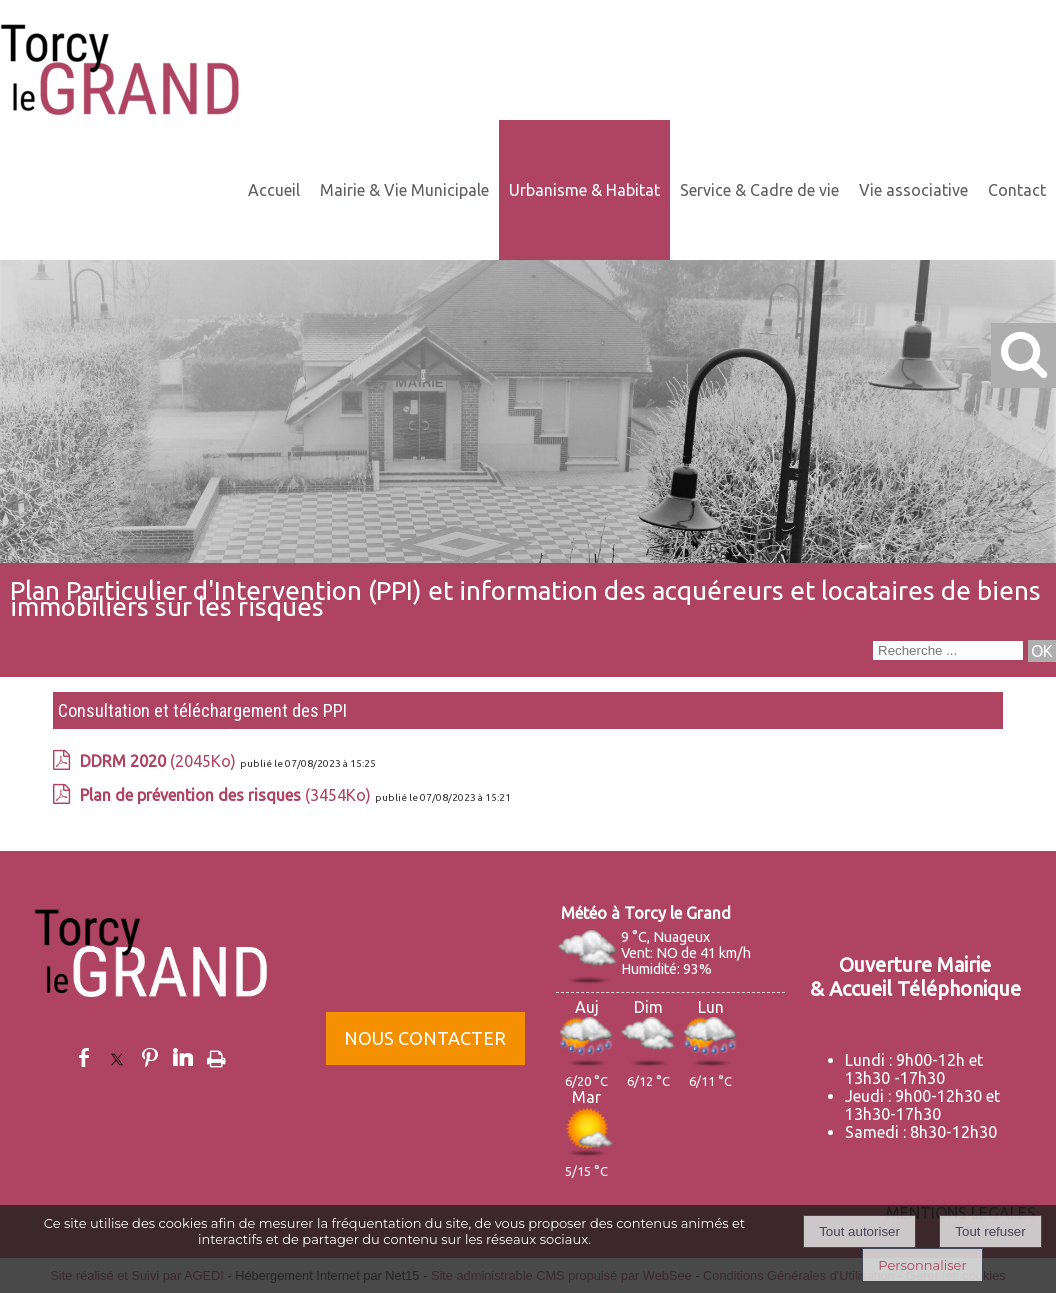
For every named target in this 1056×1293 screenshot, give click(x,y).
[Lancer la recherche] (1042, 651)
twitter (117, 1057)
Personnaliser (922, 1265)
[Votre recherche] (948, 650)
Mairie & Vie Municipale (404, 190)
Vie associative (913, 190)
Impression (216, 1055)
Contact (1017, 190)
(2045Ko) (160, 761)
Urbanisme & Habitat (584, 190)
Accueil (274, 190)
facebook (84, 1057)
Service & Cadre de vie (759, 190)
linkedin (183, 1057)
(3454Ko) (227, 795)
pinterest (150, 1057)
